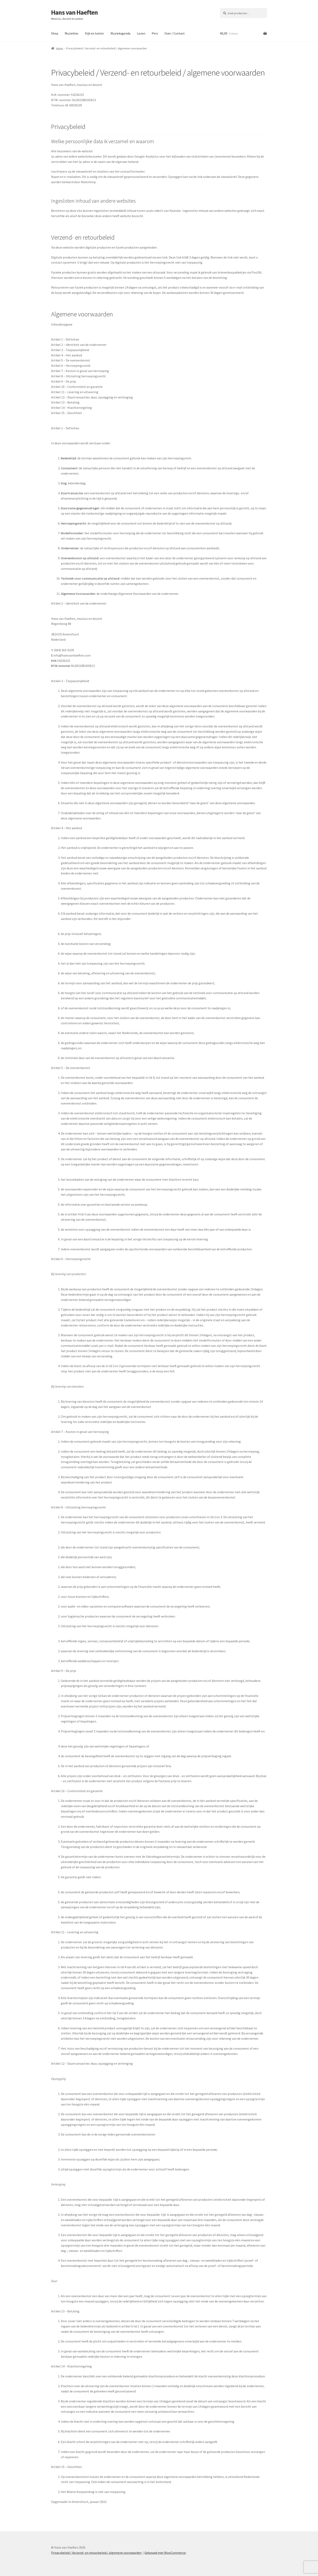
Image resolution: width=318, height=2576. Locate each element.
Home (59, 48)
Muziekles (71, 33)
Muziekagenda (120, 33)
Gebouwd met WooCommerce (165, 2553)
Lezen (141, 33)
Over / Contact (174, 33)
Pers (155, 33)
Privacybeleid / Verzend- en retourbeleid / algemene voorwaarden (96, 2553)
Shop (54, 33)
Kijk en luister (94, 33)
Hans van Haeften (74, 12)
